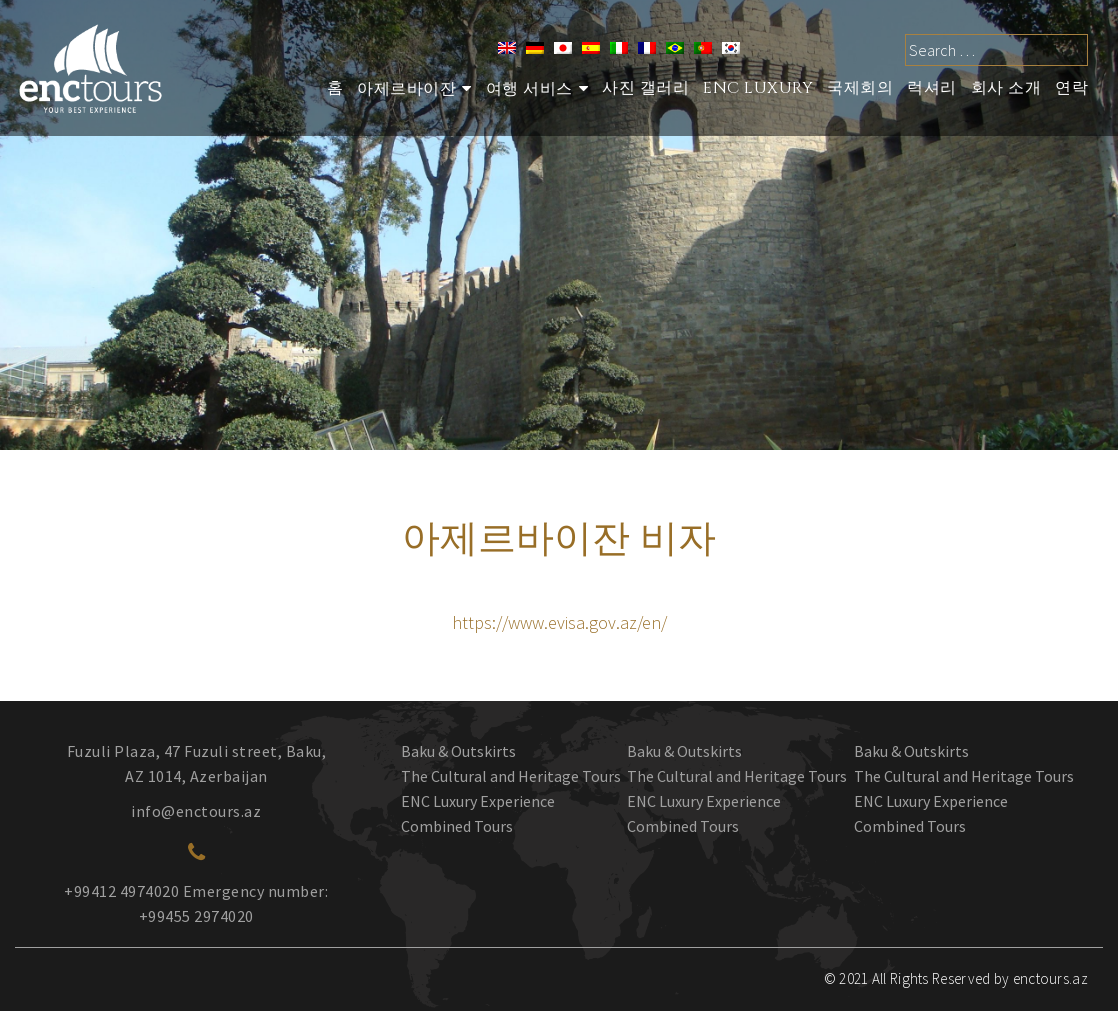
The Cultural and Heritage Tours (511, 776)
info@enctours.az (196, 811)
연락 (1071, 88)
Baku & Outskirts (458, 751)
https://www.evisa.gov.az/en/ (559, 622)
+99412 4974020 (121, 891)
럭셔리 (932, 88)
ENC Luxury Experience (478, 801)
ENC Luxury (758, 88)
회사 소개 (1006, 88)
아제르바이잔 (406, 89)
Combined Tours (457, 826)
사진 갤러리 (645, 88)
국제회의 (860, 88)
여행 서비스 (529, 89)
